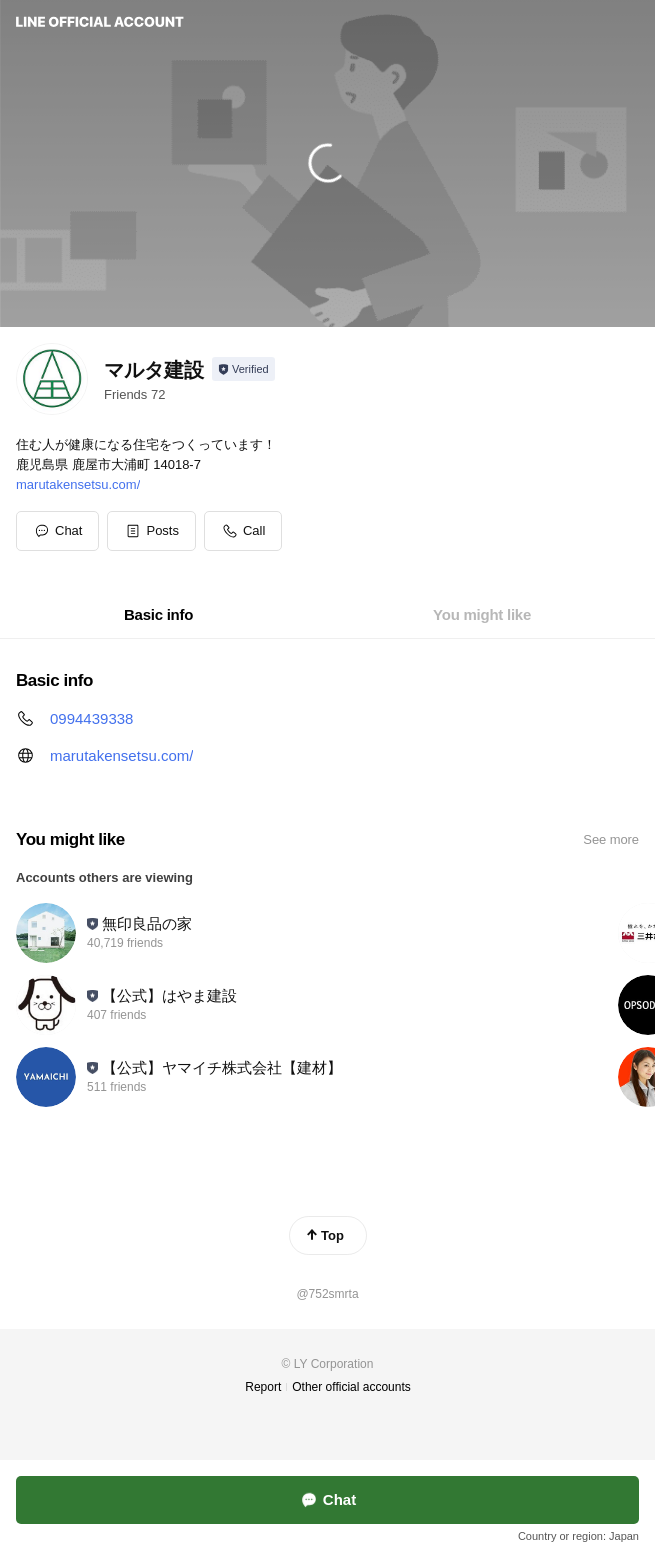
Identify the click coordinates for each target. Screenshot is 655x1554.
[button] (151, 531)
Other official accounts (351, 1387)
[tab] (158, 615)
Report (263, 1387)
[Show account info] (243, 369)
